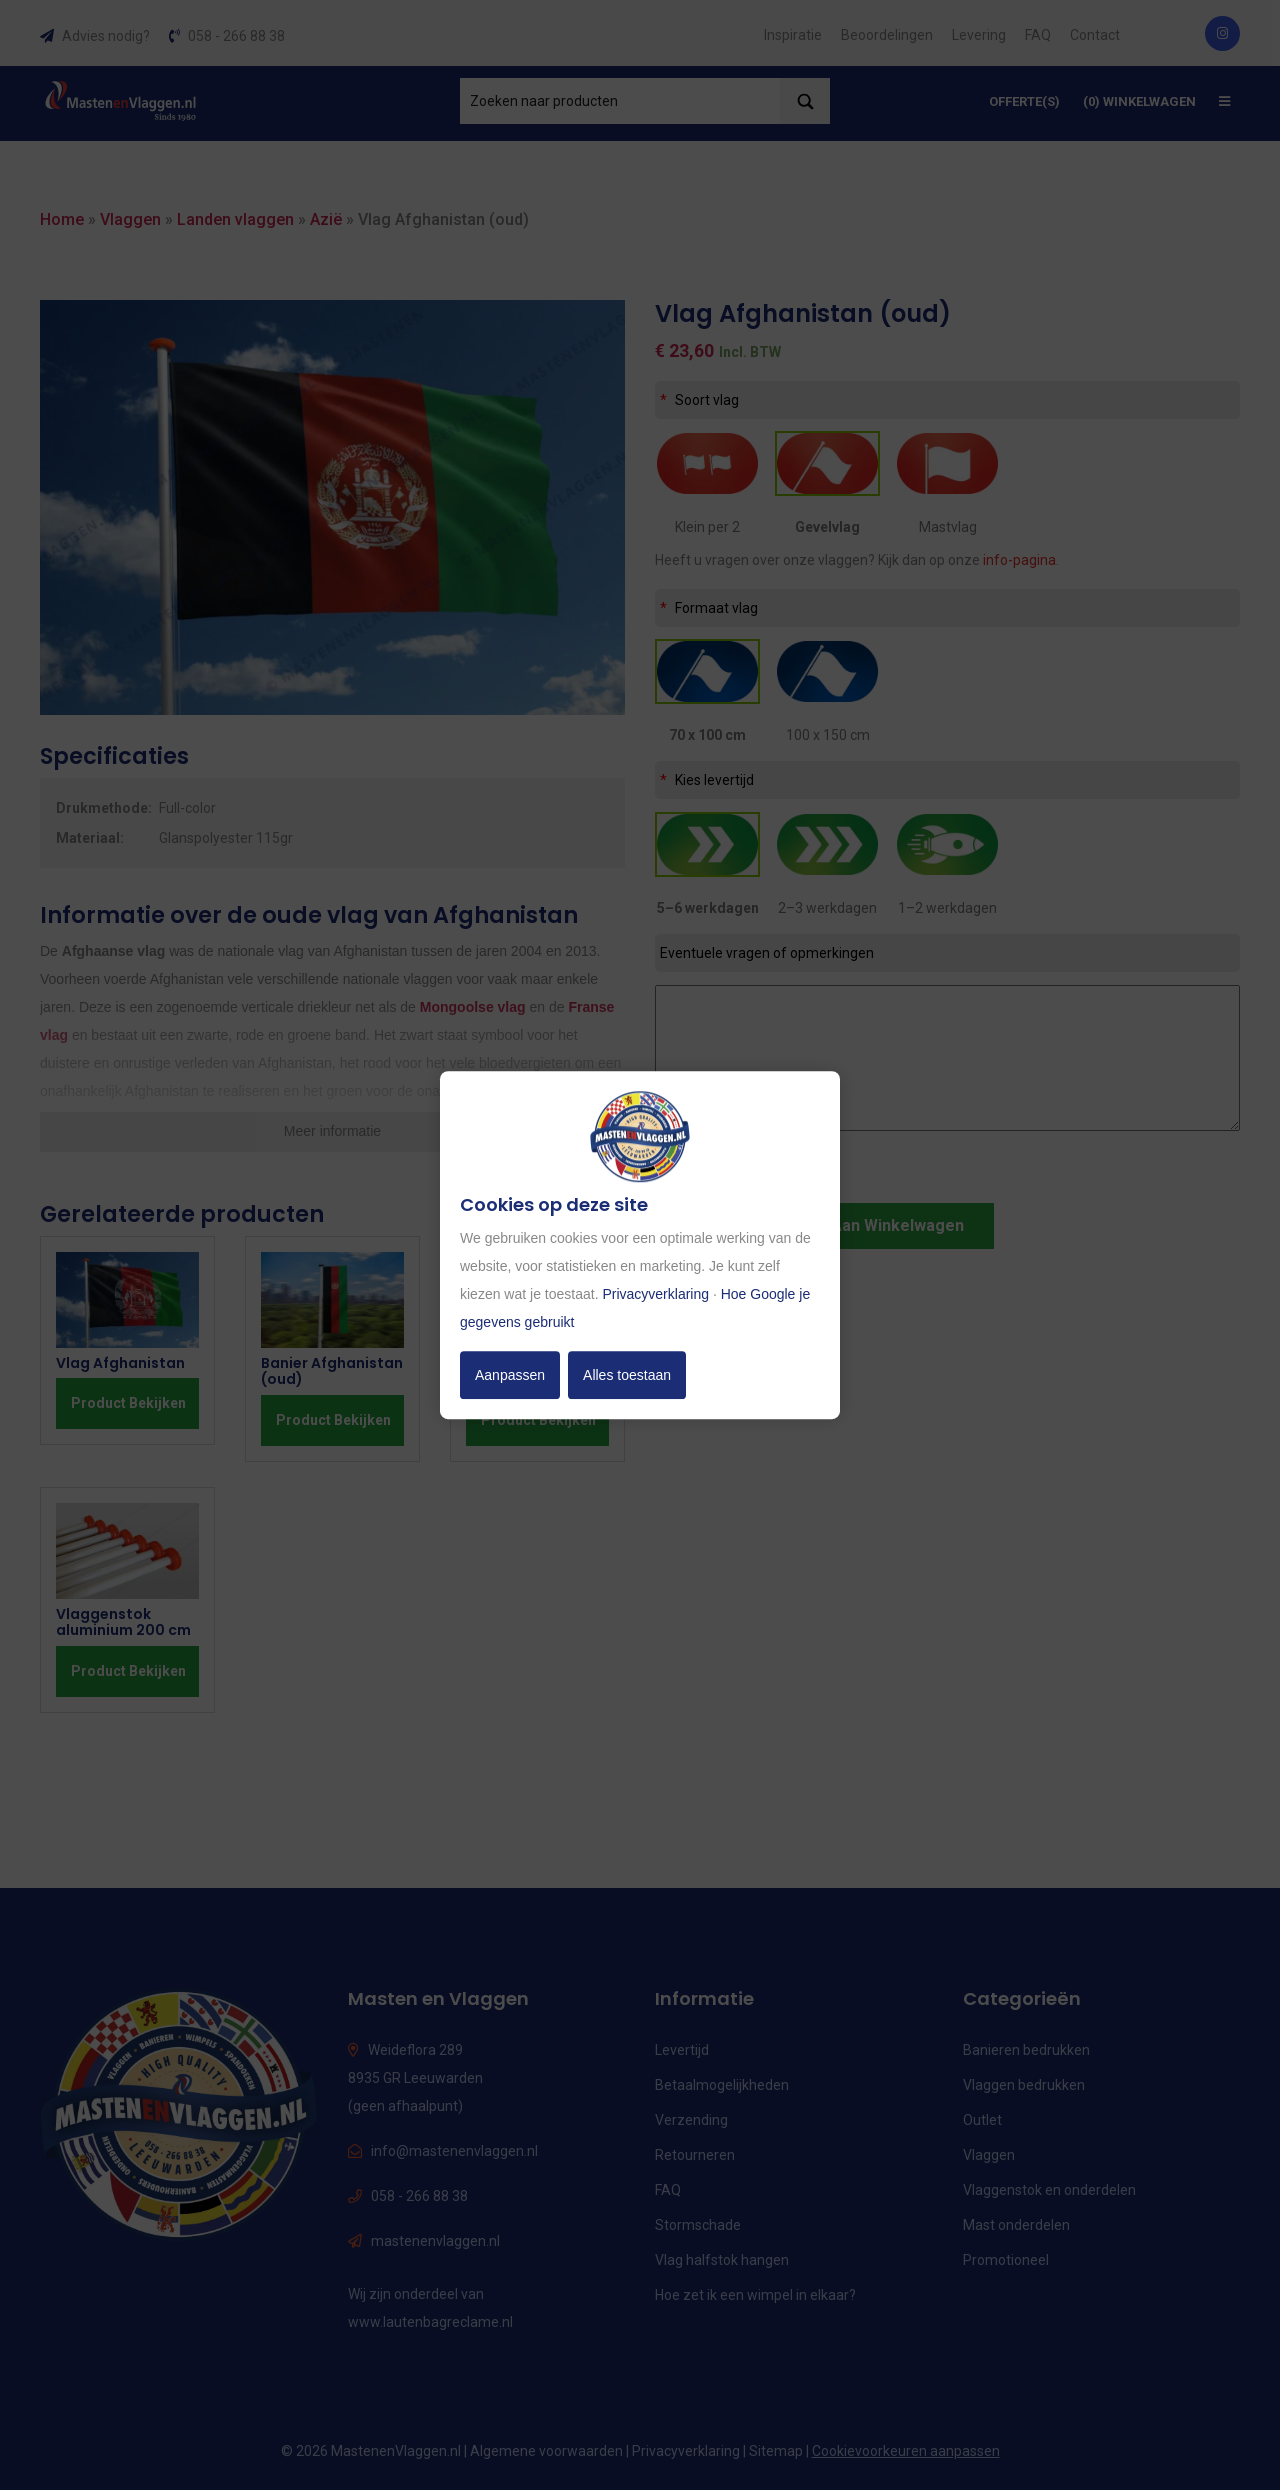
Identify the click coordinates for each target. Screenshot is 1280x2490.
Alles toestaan (627, 1375)
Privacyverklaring (655, 1294)
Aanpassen (510, 1375)
